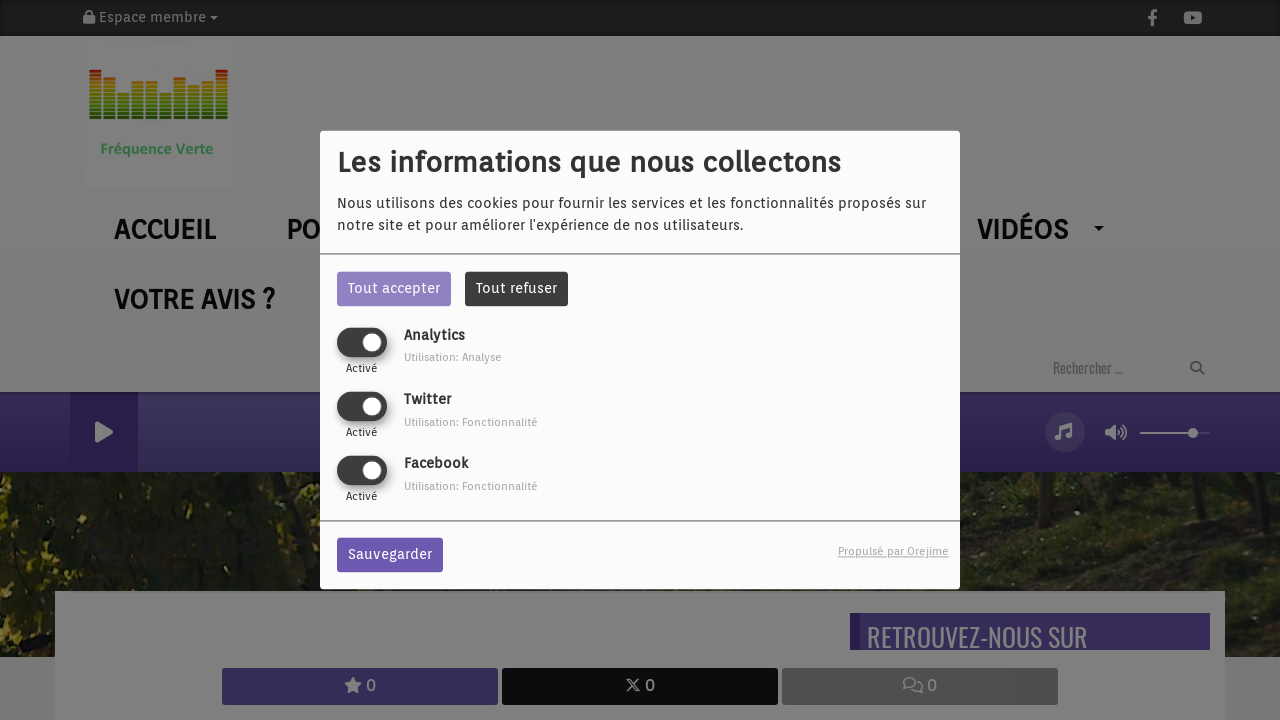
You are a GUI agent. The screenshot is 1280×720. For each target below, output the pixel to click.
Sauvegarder (390, 555)
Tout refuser (516, 288)
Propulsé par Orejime (893, 552)
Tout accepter (394, 288)
